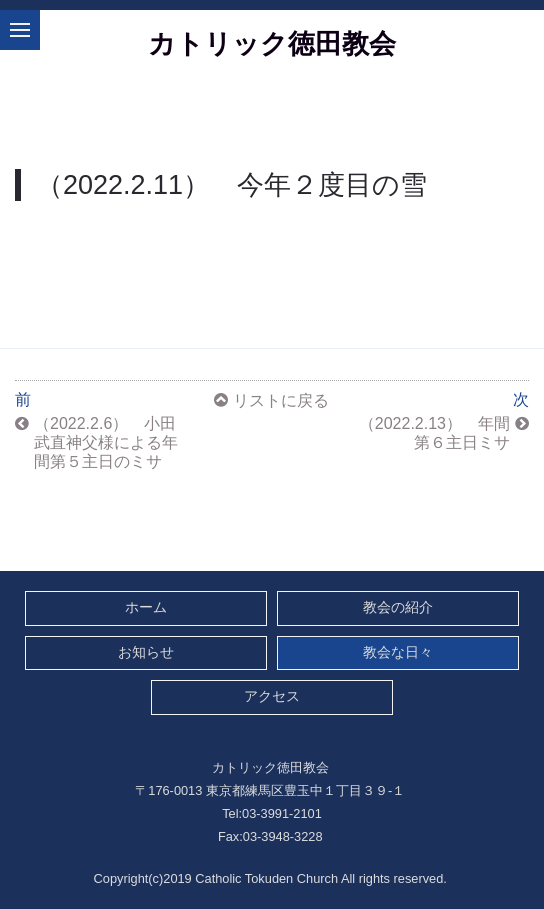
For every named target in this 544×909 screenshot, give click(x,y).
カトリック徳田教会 (272, 44)
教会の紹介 (398, 607)
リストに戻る (281, 400)
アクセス (272, 696)
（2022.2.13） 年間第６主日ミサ (434, 433)
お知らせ (146, 652)
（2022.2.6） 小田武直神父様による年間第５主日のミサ (106, 442)
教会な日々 (398, 652)
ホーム (146, 607)
